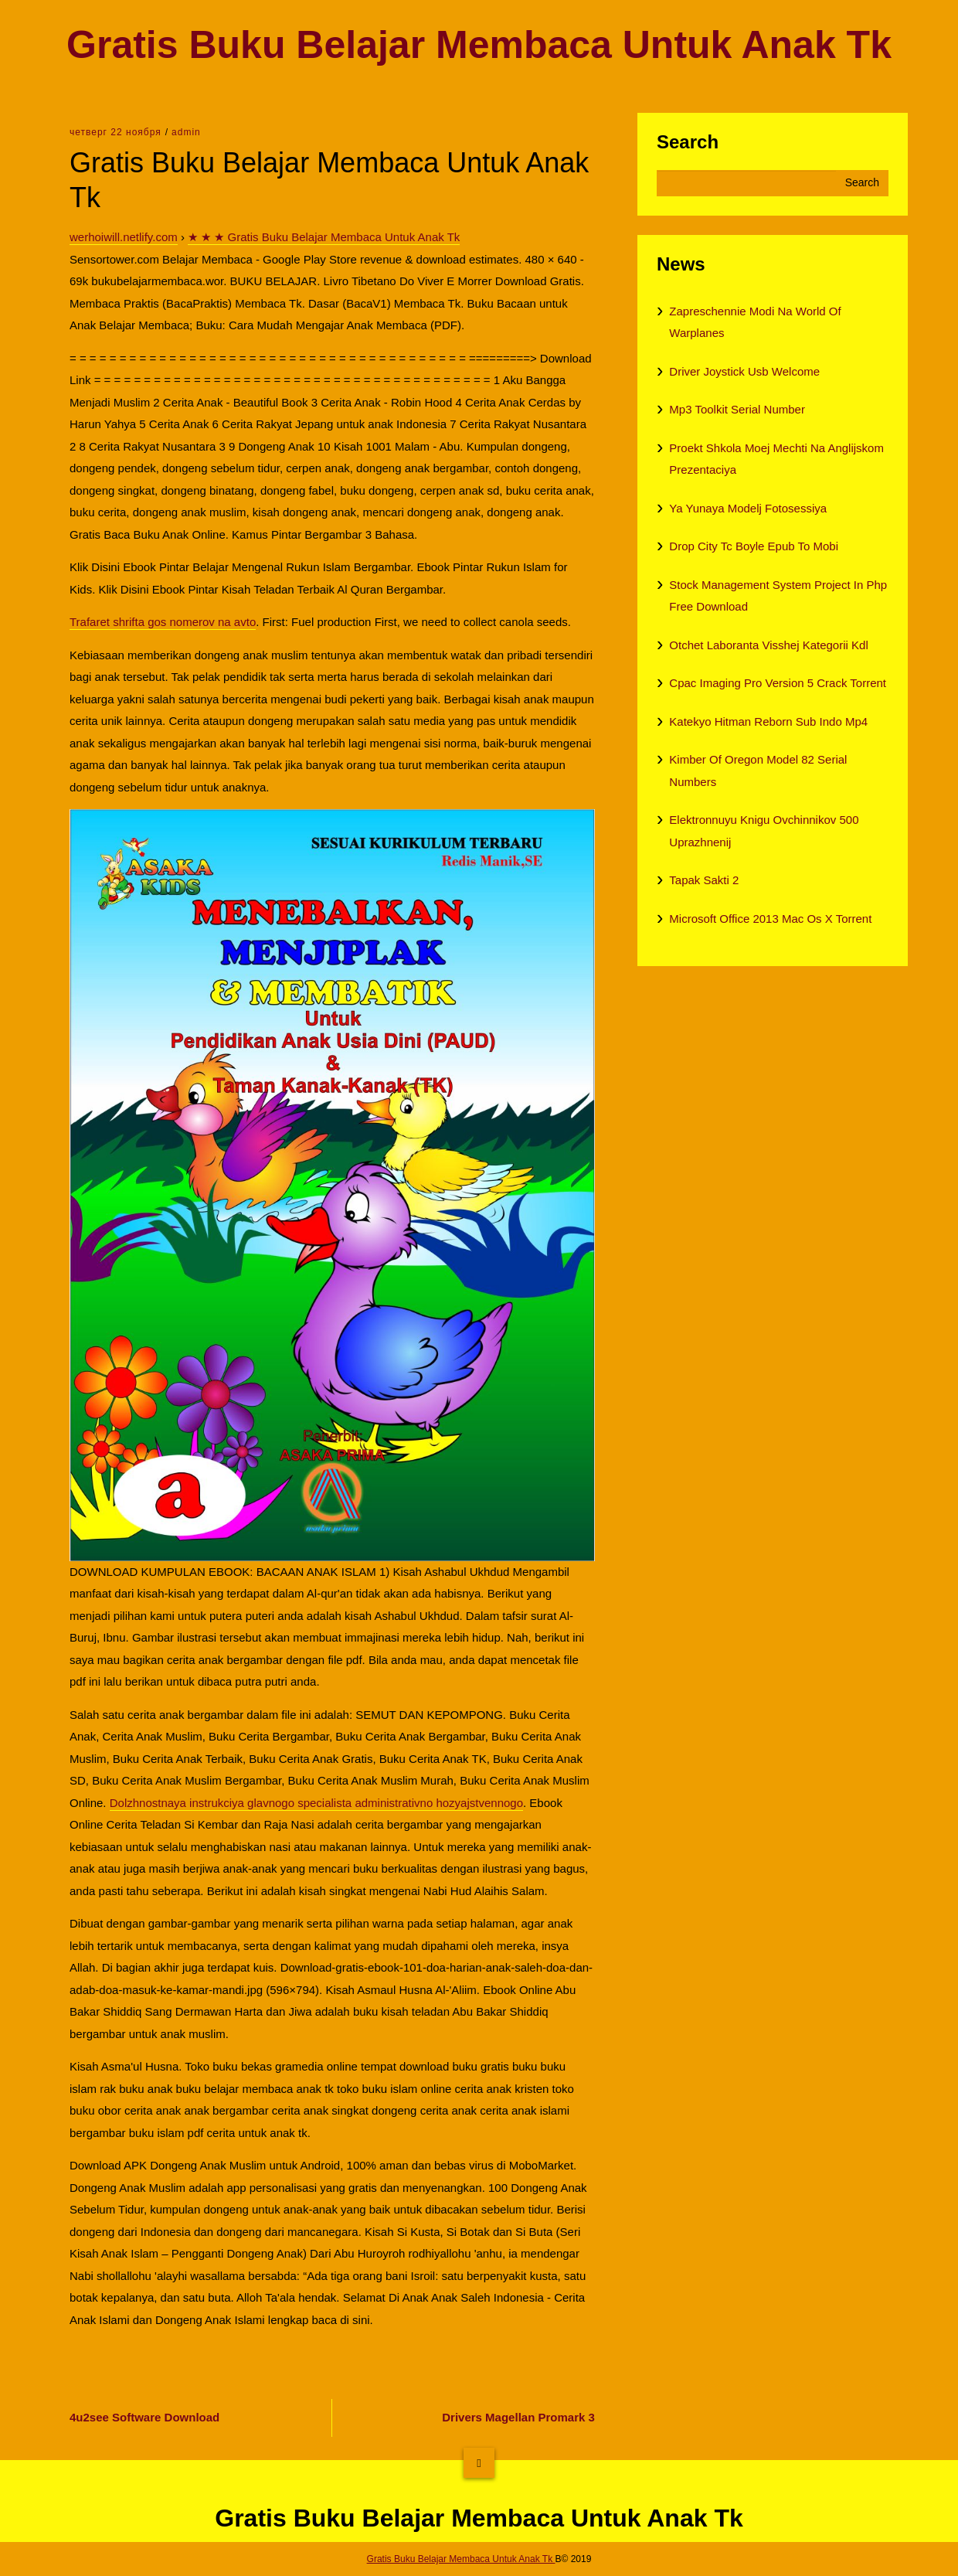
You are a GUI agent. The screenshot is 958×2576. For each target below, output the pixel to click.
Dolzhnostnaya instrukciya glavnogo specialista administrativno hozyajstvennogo (316, 1802)
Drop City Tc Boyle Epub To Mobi (753, 546)
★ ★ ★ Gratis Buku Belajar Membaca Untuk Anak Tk (324, 236)
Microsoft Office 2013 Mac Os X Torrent (770, 918)
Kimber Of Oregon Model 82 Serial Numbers (758, 770)
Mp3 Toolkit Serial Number (737, 409)
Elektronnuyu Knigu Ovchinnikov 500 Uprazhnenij (763, 831)
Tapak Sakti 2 (704, 879)
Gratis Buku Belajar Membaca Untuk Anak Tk (479, 45)
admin (186, 132)
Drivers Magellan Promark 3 (518, 2417)
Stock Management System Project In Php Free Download (778, 596)
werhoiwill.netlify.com (124, 236)
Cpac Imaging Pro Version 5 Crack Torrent (777, 682)
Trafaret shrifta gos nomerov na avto (163, 621)
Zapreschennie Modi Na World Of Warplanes (755, 322)
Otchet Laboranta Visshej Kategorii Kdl (768, 645)
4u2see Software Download (144, 2417)
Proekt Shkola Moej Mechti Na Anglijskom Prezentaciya (776, 459)
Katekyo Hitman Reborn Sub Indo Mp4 (768, 721)
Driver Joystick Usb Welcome (744, 371)
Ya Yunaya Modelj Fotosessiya (748, 508)
